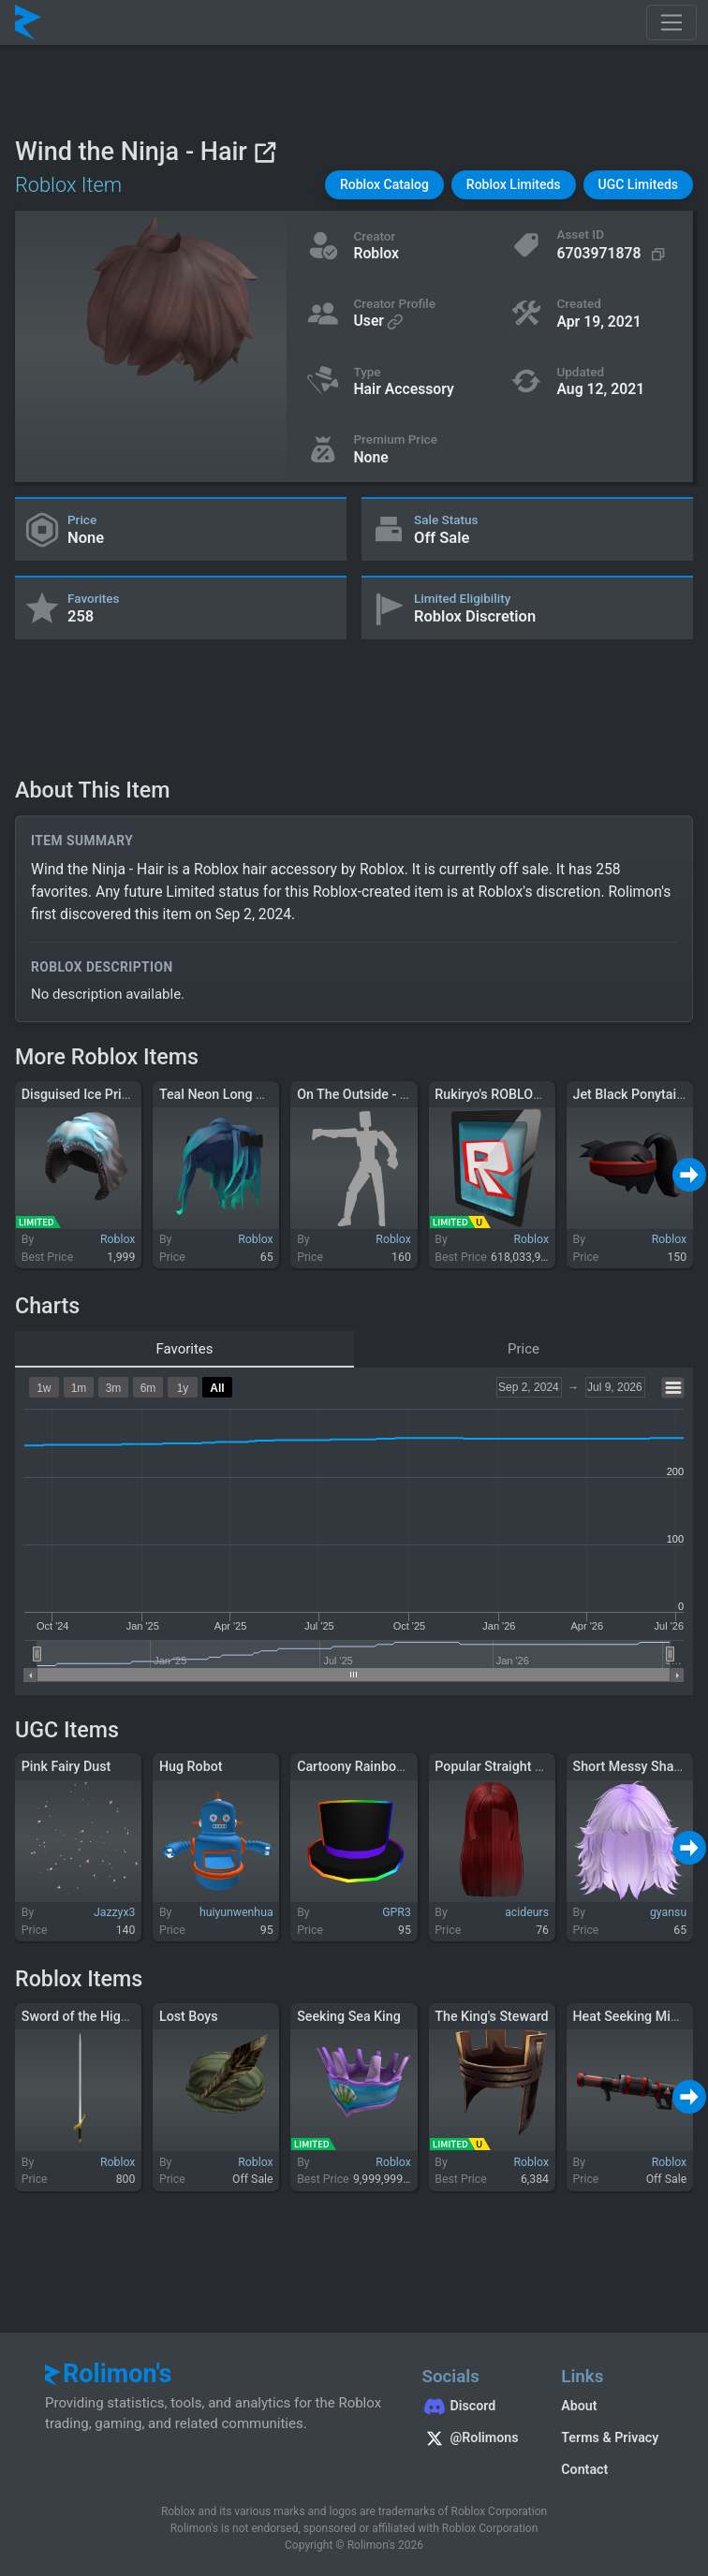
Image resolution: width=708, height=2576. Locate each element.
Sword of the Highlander (94, 2016)
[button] (384, 184)
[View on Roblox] (264, 152)
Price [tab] (523, 1348)
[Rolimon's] (28, 22)
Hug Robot (191, 1766)
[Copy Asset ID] (613, 254)
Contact (584, 2469)
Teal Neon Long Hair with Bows (252, 1094)
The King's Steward (491, 2016)
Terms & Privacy (609, 2437)
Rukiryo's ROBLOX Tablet (508, 1094)
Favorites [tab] (184, 1348)
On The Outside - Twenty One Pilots (402, 1094)
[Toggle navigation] (671, 22)
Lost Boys (188, 2016)
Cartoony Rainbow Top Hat (376, 1766)
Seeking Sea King (349, 2016)
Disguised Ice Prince (82, 1094)
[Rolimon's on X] (473, 2440)
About (579, 2405)
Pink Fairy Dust (66, 1766)
